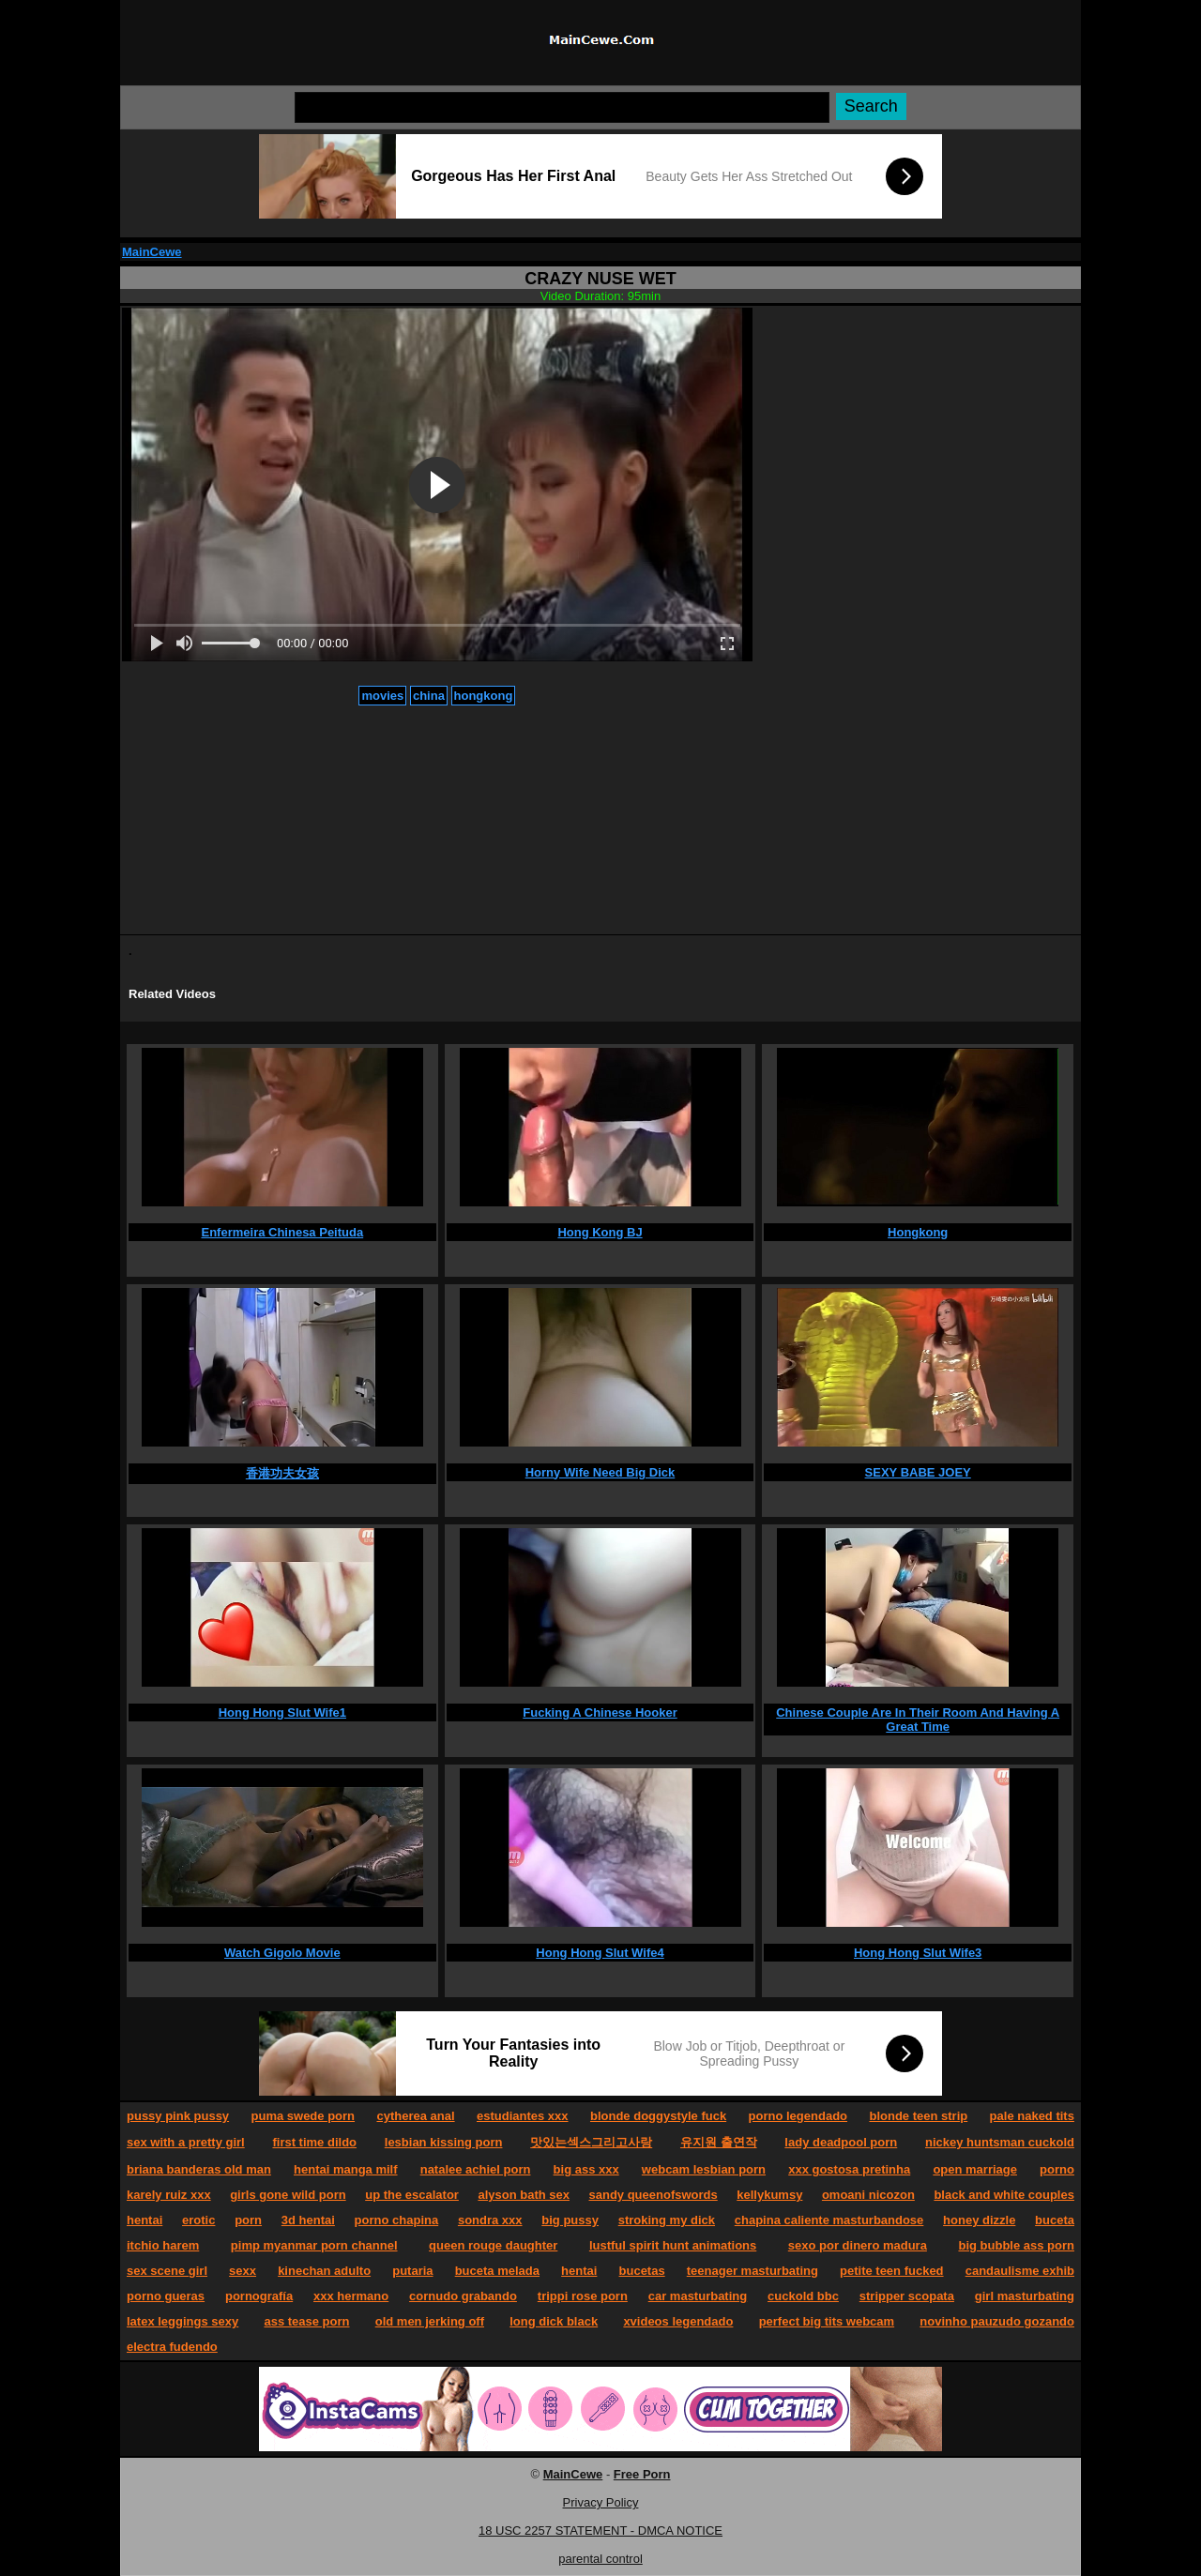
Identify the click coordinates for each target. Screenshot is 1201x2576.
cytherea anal (415, 2116)
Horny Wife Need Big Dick (600, 1472)
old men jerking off (429, 2321)
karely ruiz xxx (169, 2195)
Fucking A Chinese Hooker (600, 1712)
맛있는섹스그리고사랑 (591, 2142)
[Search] (562, 107)
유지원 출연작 (718, 2142)
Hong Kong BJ (599, 1232)
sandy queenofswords (653, 2195)
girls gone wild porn (288, 2195)
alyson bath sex (524, 2195)
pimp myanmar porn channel (314, 2245)
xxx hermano (350, 2296)
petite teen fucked (892, 2271)
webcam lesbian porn (704, 2169)
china (429, 696)
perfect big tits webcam (826, 2321)
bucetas (642, 2271)
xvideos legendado (678, 2321)
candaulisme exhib (1019, 2271)
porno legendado (798, 2116)
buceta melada (497, 2271)
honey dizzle (979, 2220)
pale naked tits (1032, 2116)
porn (248, 2220)
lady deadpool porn (840, 2142)
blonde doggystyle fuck (658, 2116)
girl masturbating (1024, 2296)
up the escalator (412, 2195)
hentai (144, 2220)
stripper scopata (906, 2296)
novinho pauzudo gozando (997, 2321)
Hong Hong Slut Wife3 (917, 1953)
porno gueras (166, 2296)
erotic (198, 2220)
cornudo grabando (463, 2296)
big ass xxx (586, 2169)
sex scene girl (167, 2271)
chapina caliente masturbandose (829, 2220)
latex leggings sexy (182, 2321)
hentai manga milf (346, 2169)
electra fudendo (172, 2347)
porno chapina (397, 2220)
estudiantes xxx (523, 2116)
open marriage (975, 2169)
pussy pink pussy (178, 2116)
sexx (242, 2271)
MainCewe (152, 252)
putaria (412, 2271)
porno (1057, 2169)
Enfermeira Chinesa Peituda (283, 1232)
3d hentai (308, 2220)
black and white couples (1004, 2195)
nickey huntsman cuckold (999, 2142)
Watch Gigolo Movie (282, 1953)
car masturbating (697, 2296)
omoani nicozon (868, 2195)
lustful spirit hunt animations (672, 2245)
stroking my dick (666, 2220)
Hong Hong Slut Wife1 (282, 1712)
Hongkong (918, 1232)
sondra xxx (490, 2220)
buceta (1054, 2220)
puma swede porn (303, 2116)
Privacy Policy (601, 2502)
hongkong (483, 696)
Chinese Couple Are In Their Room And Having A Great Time (917, 1719)
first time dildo (314, 2142)
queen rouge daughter (493, 2245)
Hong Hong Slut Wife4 (599, 1953)
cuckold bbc (803, 2296)
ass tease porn (306, 2321)
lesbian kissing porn (444, 2142)
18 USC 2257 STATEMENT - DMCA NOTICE (600, 2530)
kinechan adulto (324, 2271)
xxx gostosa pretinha (849, 2169)
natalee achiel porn (475, 2169)
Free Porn (642, 2474)
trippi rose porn (583, 2296)
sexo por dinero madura (857, 2245)
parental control (600, 2559)
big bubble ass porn (1016, 2245)
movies (382, 696)
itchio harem (163, 2245)
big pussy (570, 2220)
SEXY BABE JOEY (918, 1472)
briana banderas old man (199, 2169)
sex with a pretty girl (186, 2142)
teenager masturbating (752, 2271)
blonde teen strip (918, 2116)
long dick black (553, 2321)
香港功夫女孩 (282, 1473)
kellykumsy (769, 2195)
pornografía (259, 2296)
